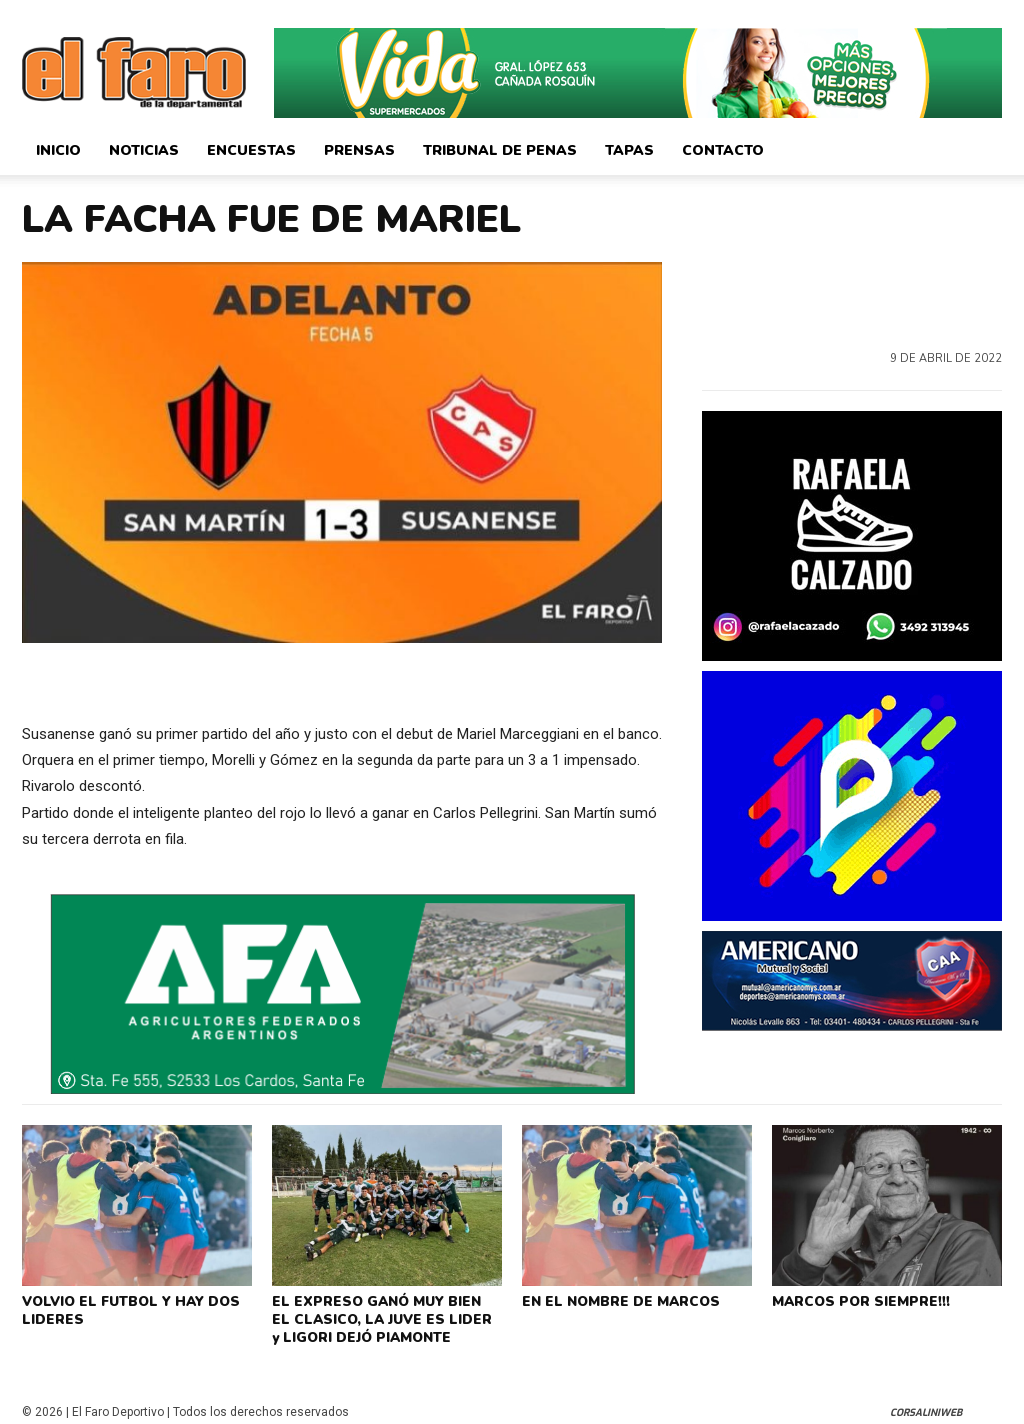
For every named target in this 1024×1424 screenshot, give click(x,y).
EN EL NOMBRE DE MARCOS (617, 1300)
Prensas (359, 150)
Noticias (144, 150)
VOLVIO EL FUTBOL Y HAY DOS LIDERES (128, 1308)
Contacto (723, 150)
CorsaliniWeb (926, 1406)
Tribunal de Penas (500, 150)
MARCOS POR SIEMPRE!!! (858, 1300)
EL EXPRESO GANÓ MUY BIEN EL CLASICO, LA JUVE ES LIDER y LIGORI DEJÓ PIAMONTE (383, 1315)
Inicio (58, 150)
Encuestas (251, 150)
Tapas (629, 150)
